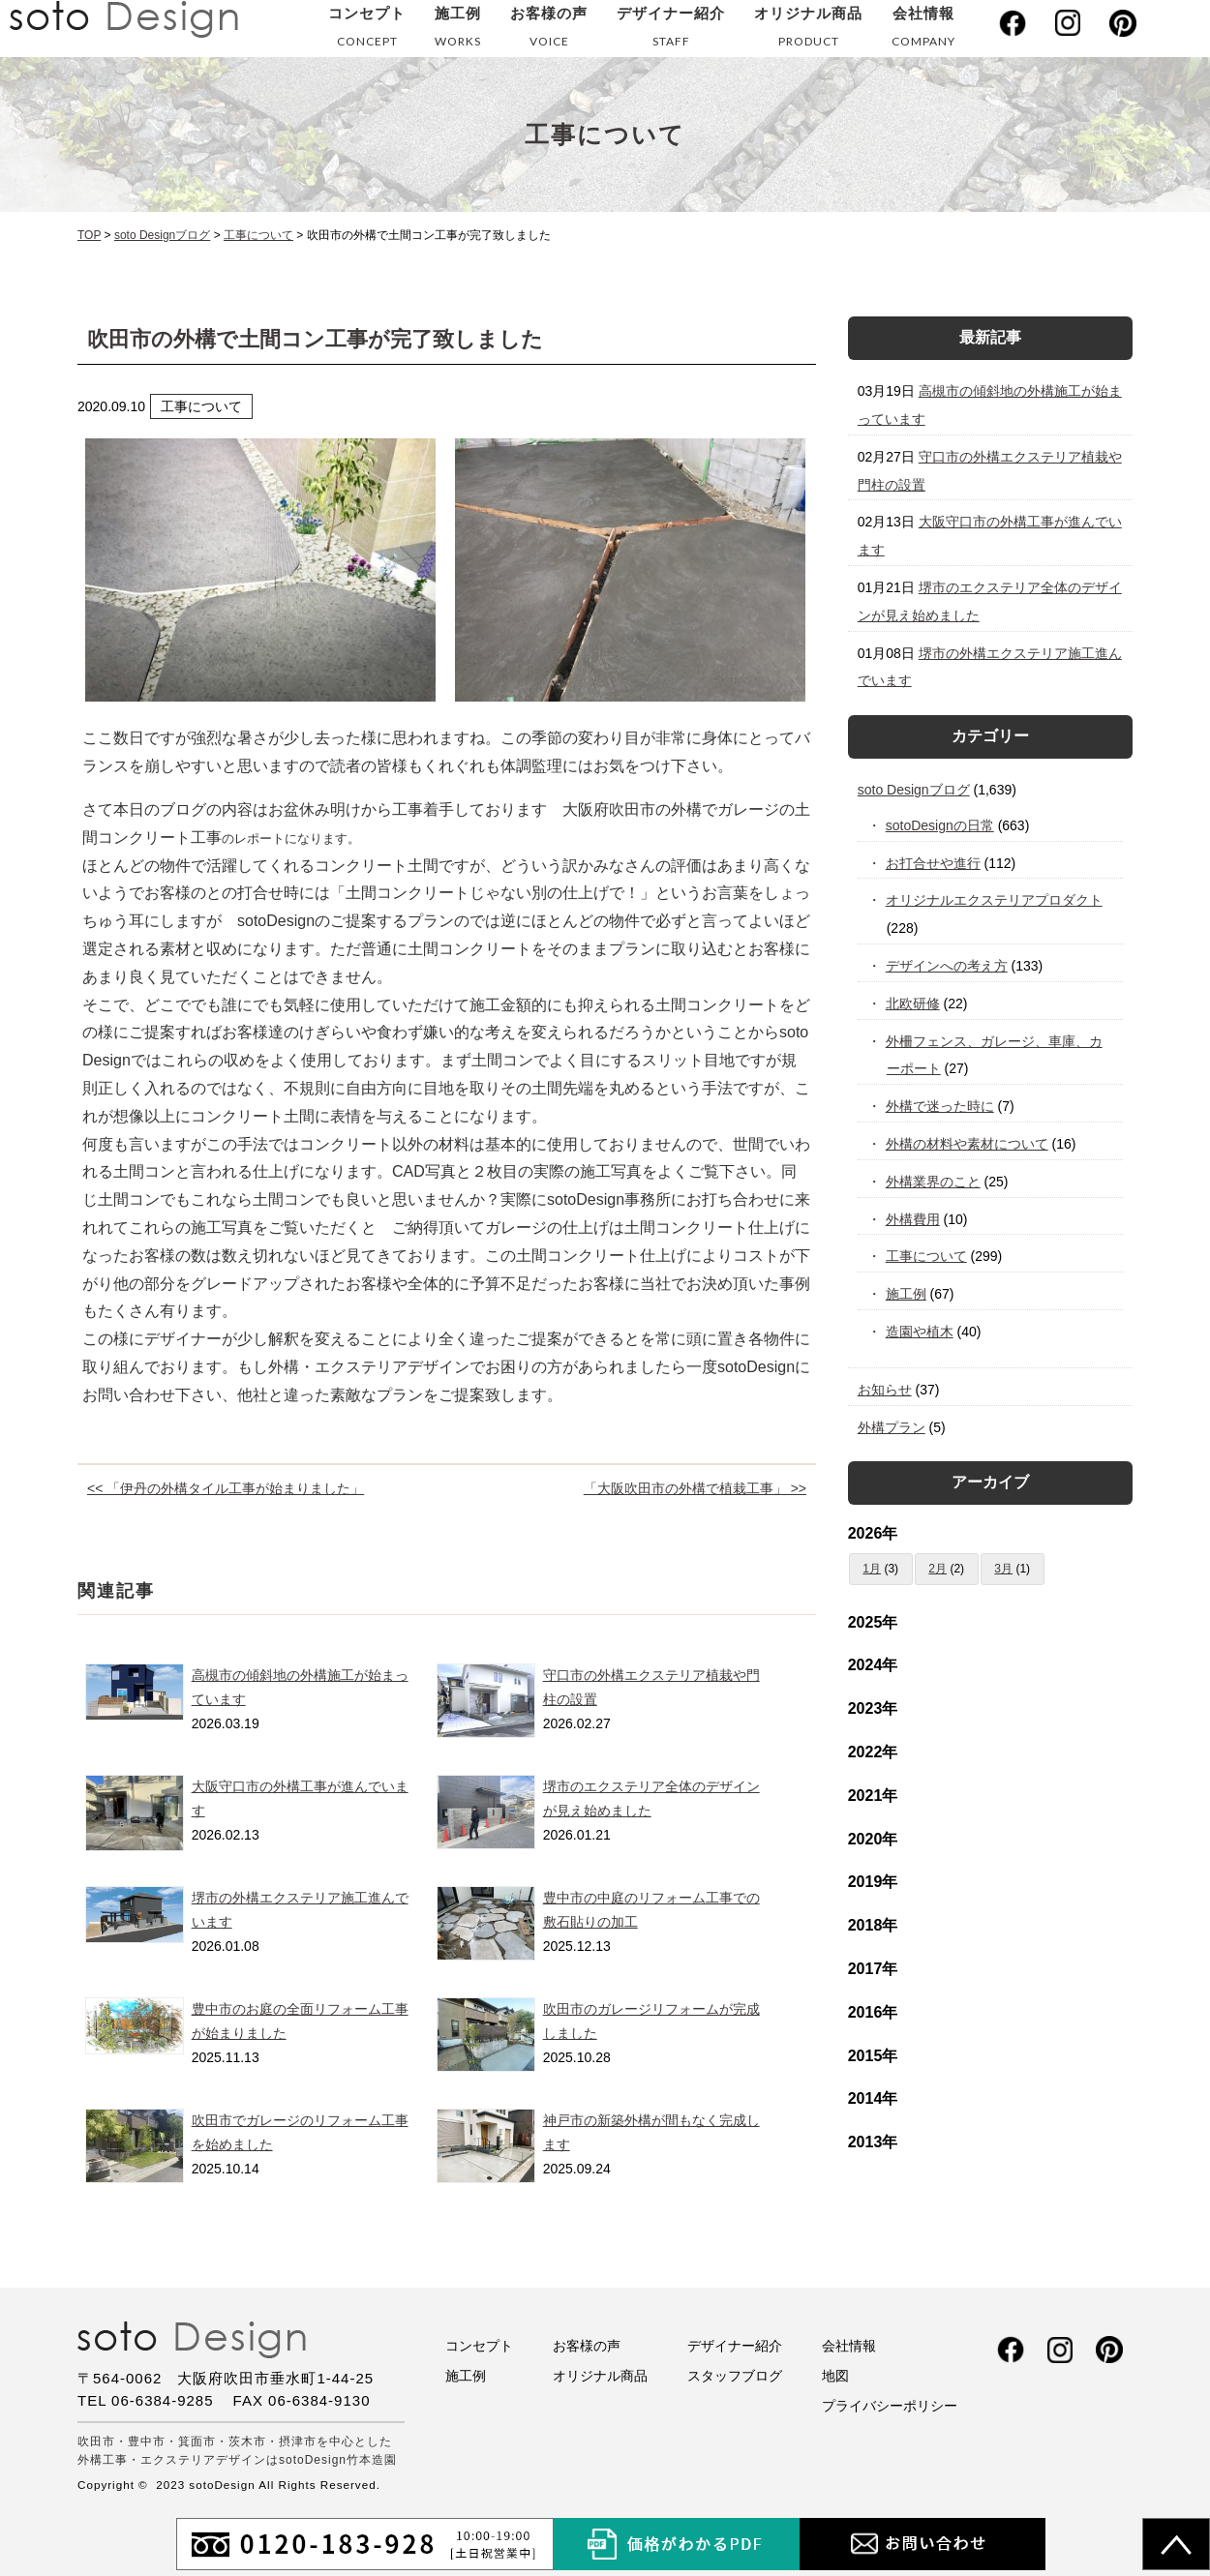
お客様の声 (549, 30)
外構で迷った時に (940, 1106)
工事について (927, 1256)
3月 (1003, 1568)
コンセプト (367, 30)
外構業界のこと (934, 1181)
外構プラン (891, 1427)
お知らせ (885, 1389)
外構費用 (913, 1219)
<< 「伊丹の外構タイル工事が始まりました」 (225, 1488)
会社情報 (923, 30)
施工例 (458, 30)
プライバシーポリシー (889, 2405)
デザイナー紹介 (671, 30)
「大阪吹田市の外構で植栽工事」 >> (695, 1488)
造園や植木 (920, 1331)
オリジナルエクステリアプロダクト (995, 900)
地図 (835, 2375)
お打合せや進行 (934, 863)
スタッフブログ (734, 2375)
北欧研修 (913, 1003)
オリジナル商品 (808, 30)
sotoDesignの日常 (940, 825)
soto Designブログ (914, 789)
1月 (871, 1568)
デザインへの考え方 (947, 965)
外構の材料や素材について (967, 1144)
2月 (937, 1568)
